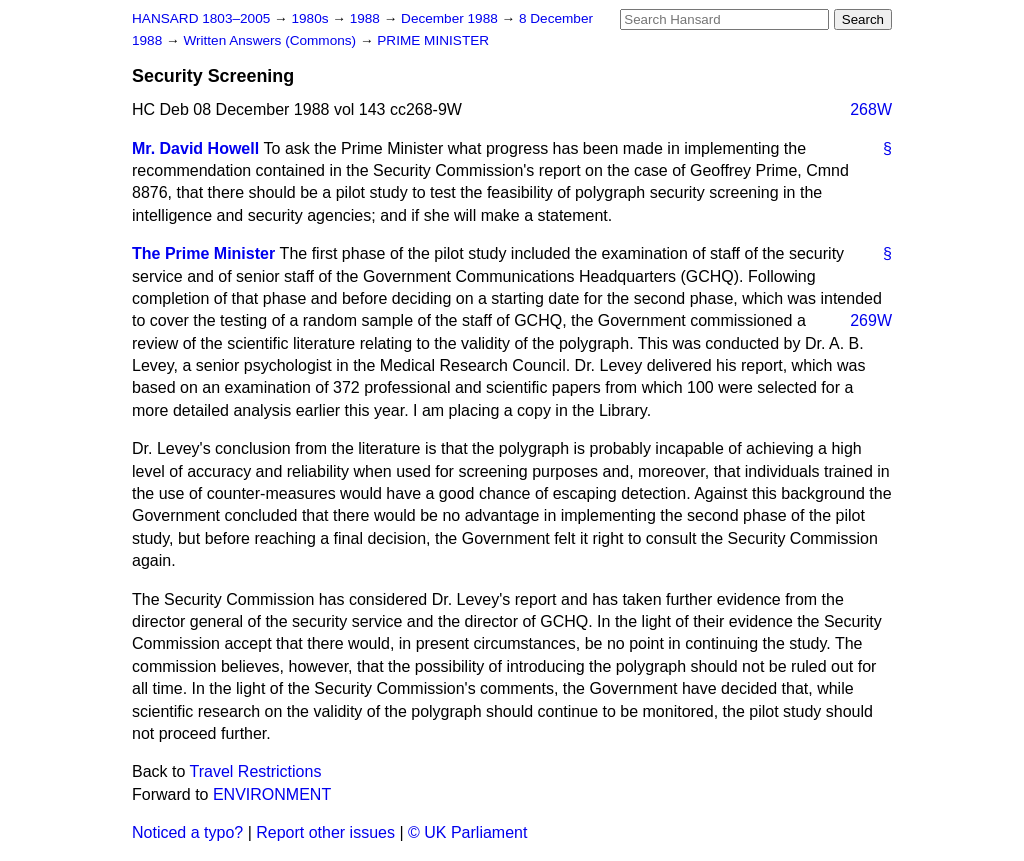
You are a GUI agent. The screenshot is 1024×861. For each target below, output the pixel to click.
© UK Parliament (467, 832)
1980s (311, 18)
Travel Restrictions (256, 771)
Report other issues (325, 832)
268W (871, 109)
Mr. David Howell (195, 148)
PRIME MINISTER (433, 40)
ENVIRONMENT (272, 794)
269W (871, 320)
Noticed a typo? (187, 832)
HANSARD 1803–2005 (201, 18)
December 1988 (451, 18)
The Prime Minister (203, 253)
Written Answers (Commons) (271, 40)
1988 (367, 18)
